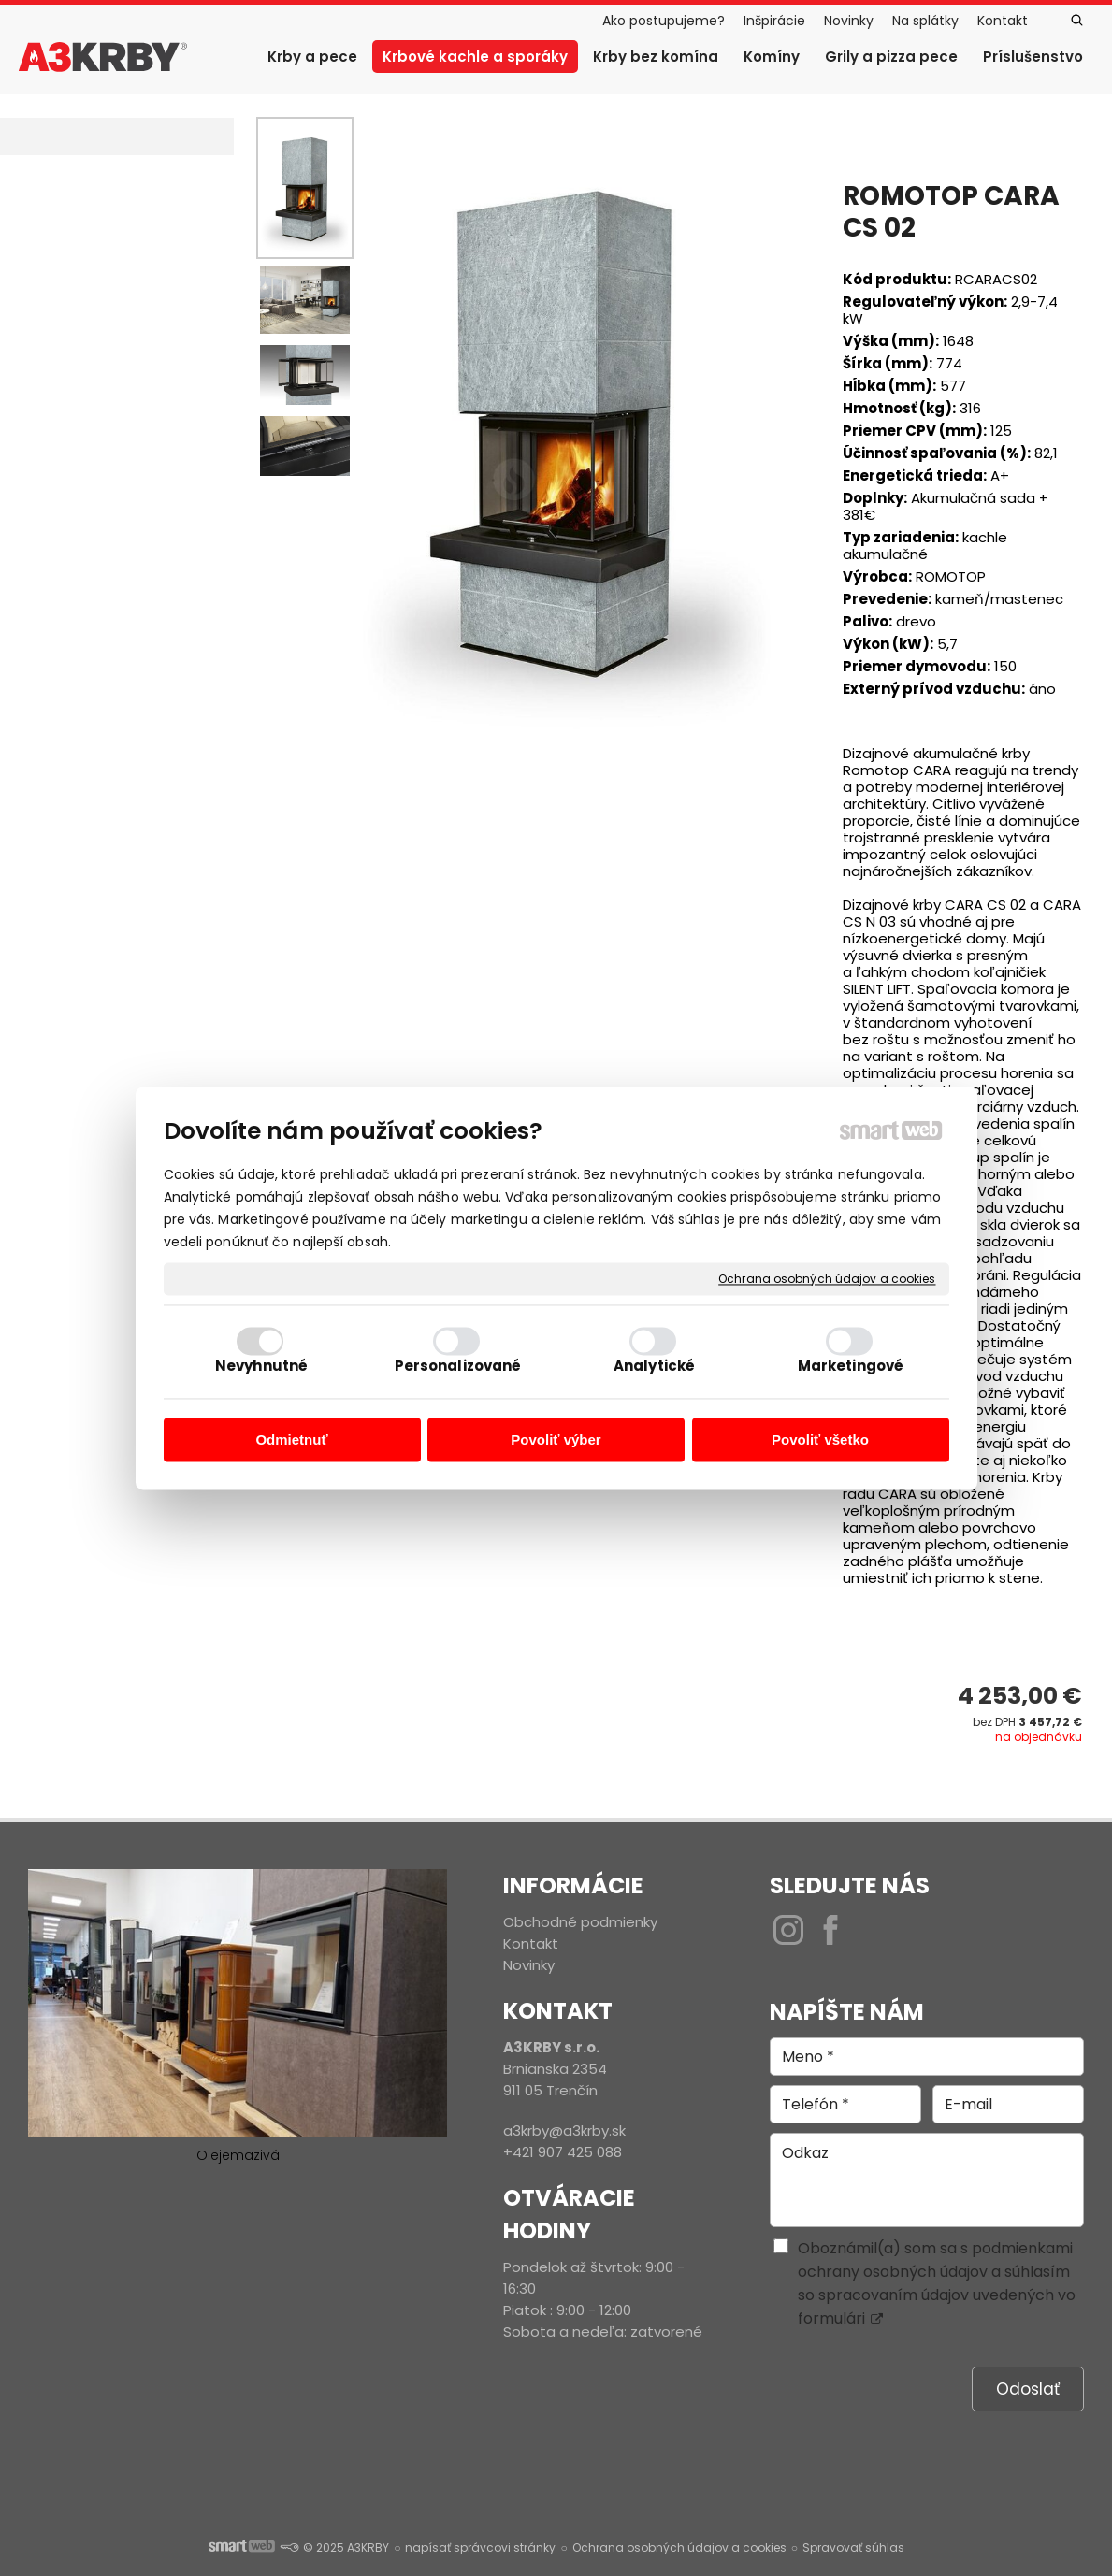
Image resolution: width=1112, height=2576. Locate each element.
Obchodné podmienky (580, 1922)
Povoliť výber (555, 1440)
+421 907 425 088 (562, 2152)
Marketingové (850, 1365)
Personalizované (458, 1365)
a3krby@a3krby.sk (564, 2130)
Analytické (654, 1365)
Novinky (529, 1965)
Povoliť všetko (820, 1440)
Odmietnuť (291, 1440)
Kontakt (530, 1943)
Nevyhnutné (261, 1365)
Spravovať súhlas (853, 2547)
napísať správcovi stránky (480, 2547)
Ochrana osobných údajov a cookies (826, 1279)
